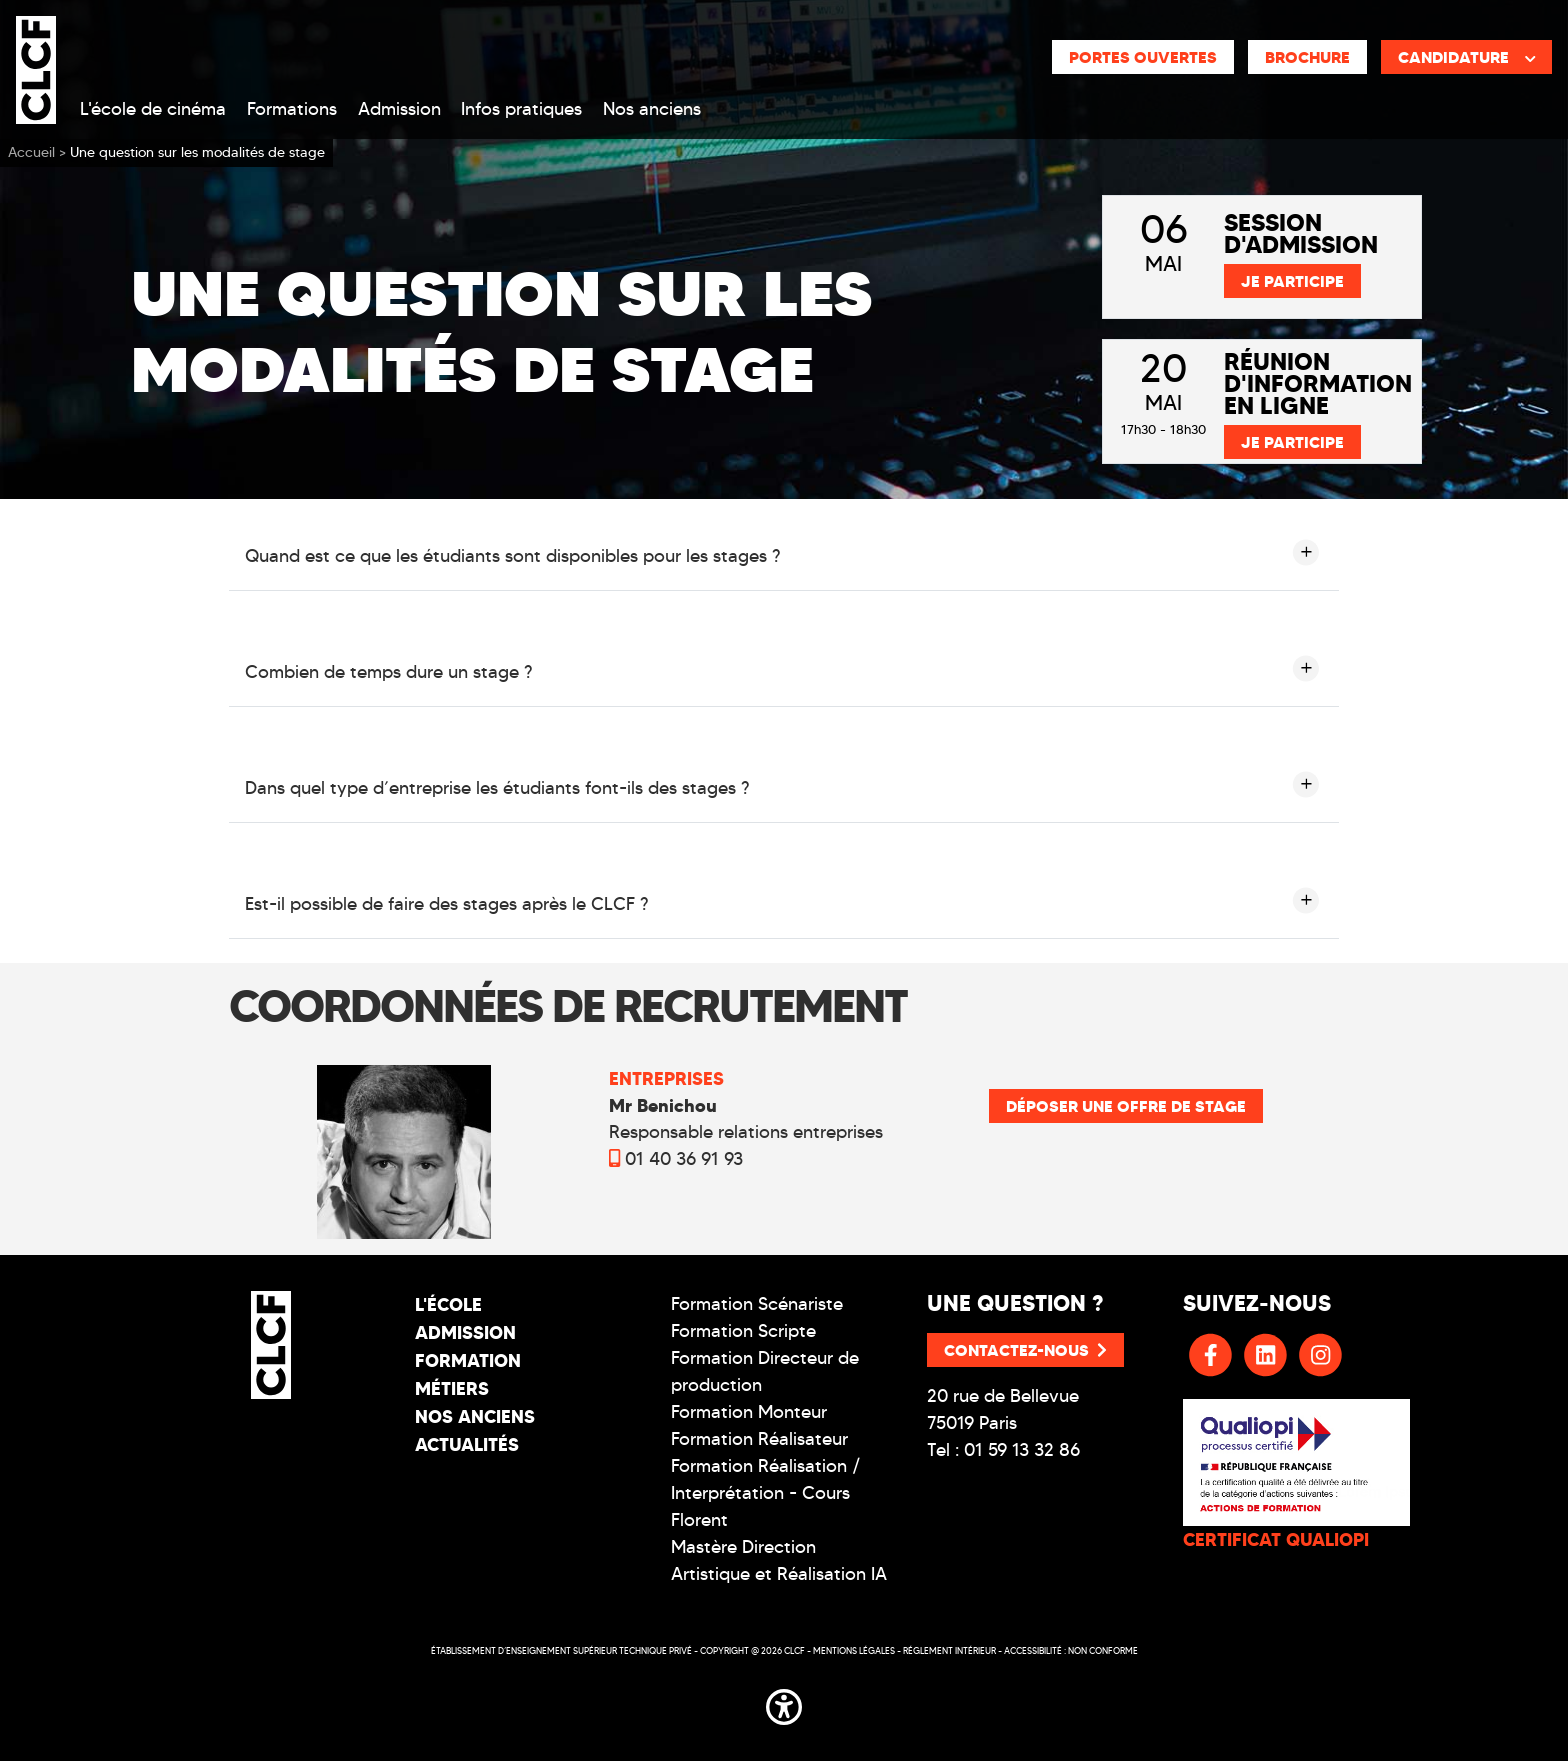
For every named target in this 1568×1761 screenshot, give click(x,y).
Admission (399, 109)
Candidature (1467, 57)
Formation (468, 1360)
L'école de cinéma (153, 109)
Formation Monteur (749, 1412)
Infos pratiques (521, 109)
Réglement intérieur (949, 1650)
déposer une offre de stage (1126, 1106)
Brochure (1307, 57)
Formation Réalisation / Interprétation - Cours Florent (766, 1493)
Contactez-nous (1025, 1350)
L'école (448, 1304)
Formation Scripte (743, 1331)
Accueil (31, 152)
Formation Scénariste (757, 1304)
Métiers (452, 1388)
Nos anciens (652, 109)
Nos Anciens (475, 1416)
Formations (292, 109)
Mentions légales (854, 1650)
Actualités (467, 1444)
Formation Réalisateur (759, 1439)
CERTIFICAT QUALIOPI (1276, 1539)
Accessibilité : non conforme (1071, 1650)
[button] (784, 1703)
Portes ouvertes (1143, 57)
